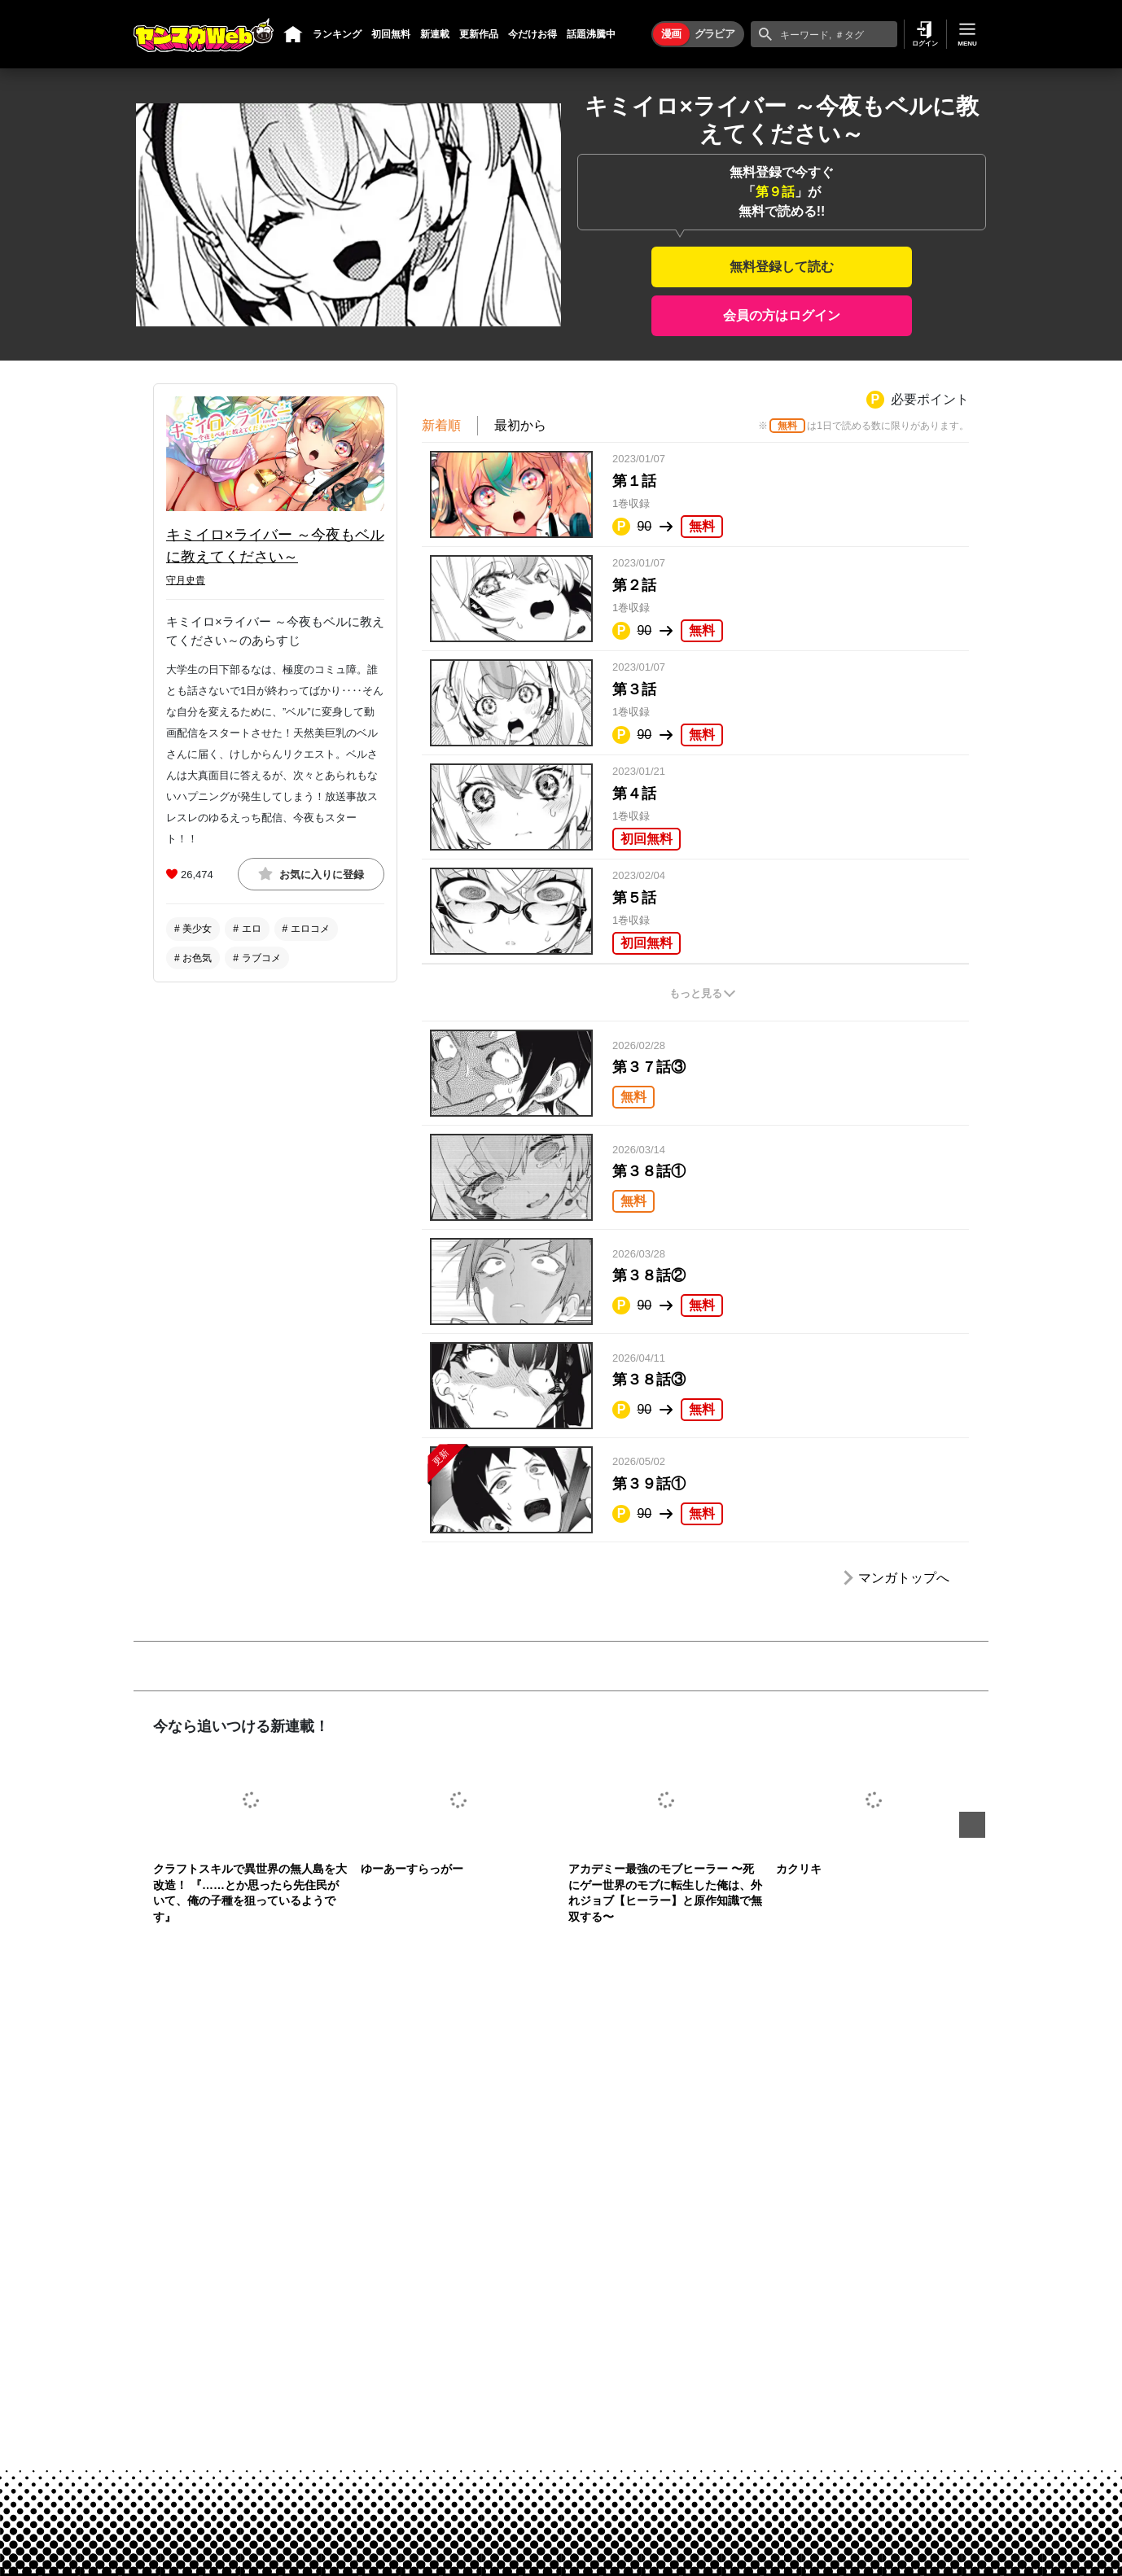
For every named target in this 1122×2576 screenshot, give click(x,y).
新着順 (441, 425)
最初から (520, 425)
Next (972, 1825)
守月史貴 (185, 580)
